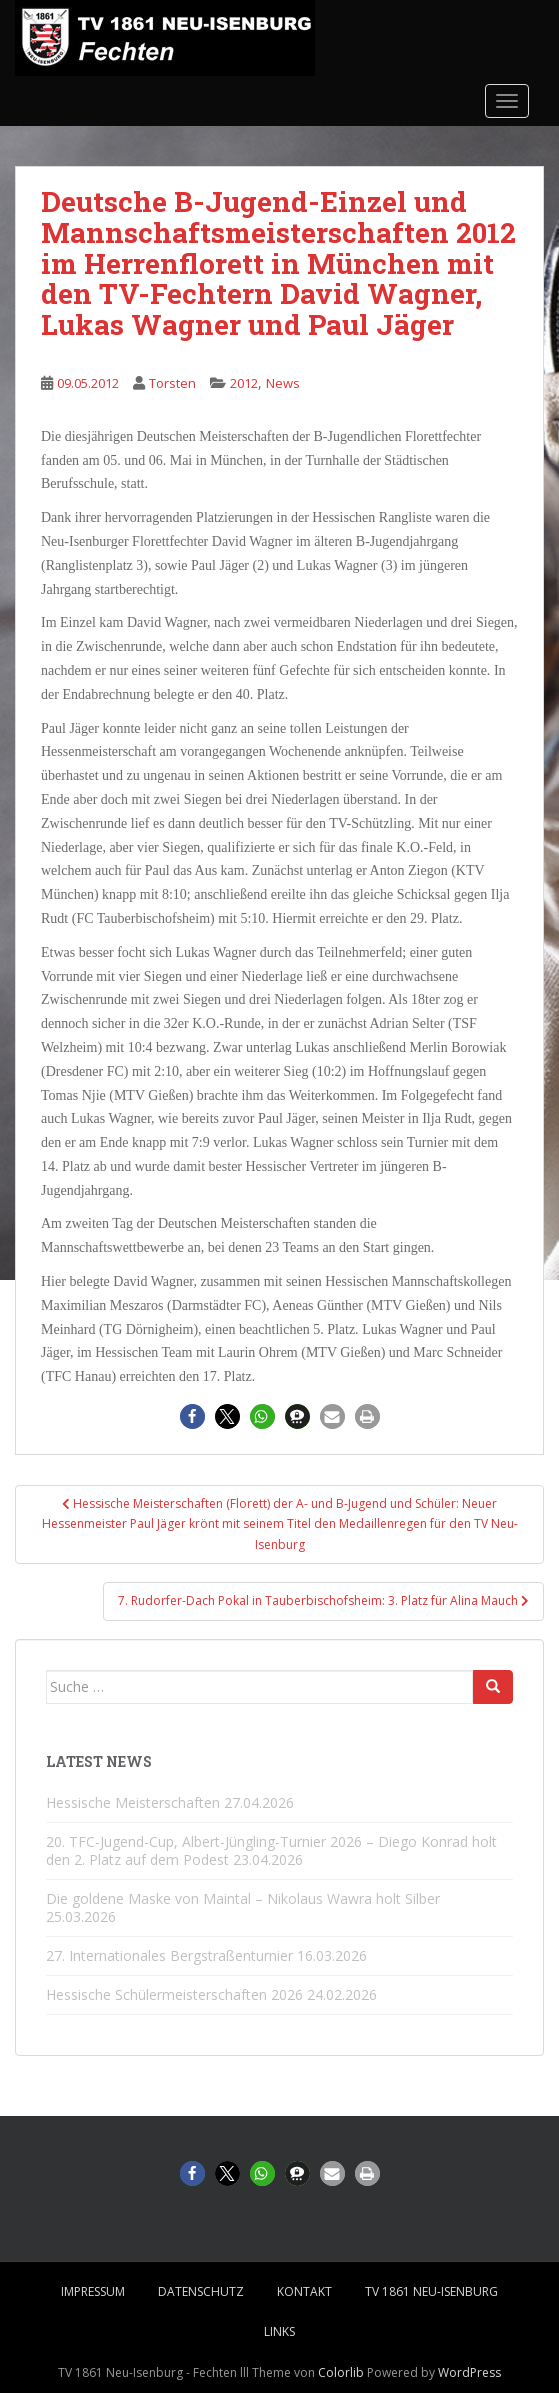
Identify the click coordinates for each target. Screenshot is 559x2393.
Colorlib (341, 2372)
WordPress (469, 2372)
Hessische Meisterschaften (133, 1802)
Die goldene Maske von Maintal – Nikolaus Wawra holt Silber (243, 1898)
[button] (192, 1416)
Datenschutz (201, 2291)
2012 (244, 383)
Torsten (172, 383)
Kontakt (304, 2291)
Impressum (93, 2291)
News (283, 383)
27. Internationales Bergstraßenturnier (169, 1955)
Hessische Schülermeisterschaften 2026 (174, 1994)
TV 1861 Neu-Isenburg (431, 2291)
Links (279, 2331)
